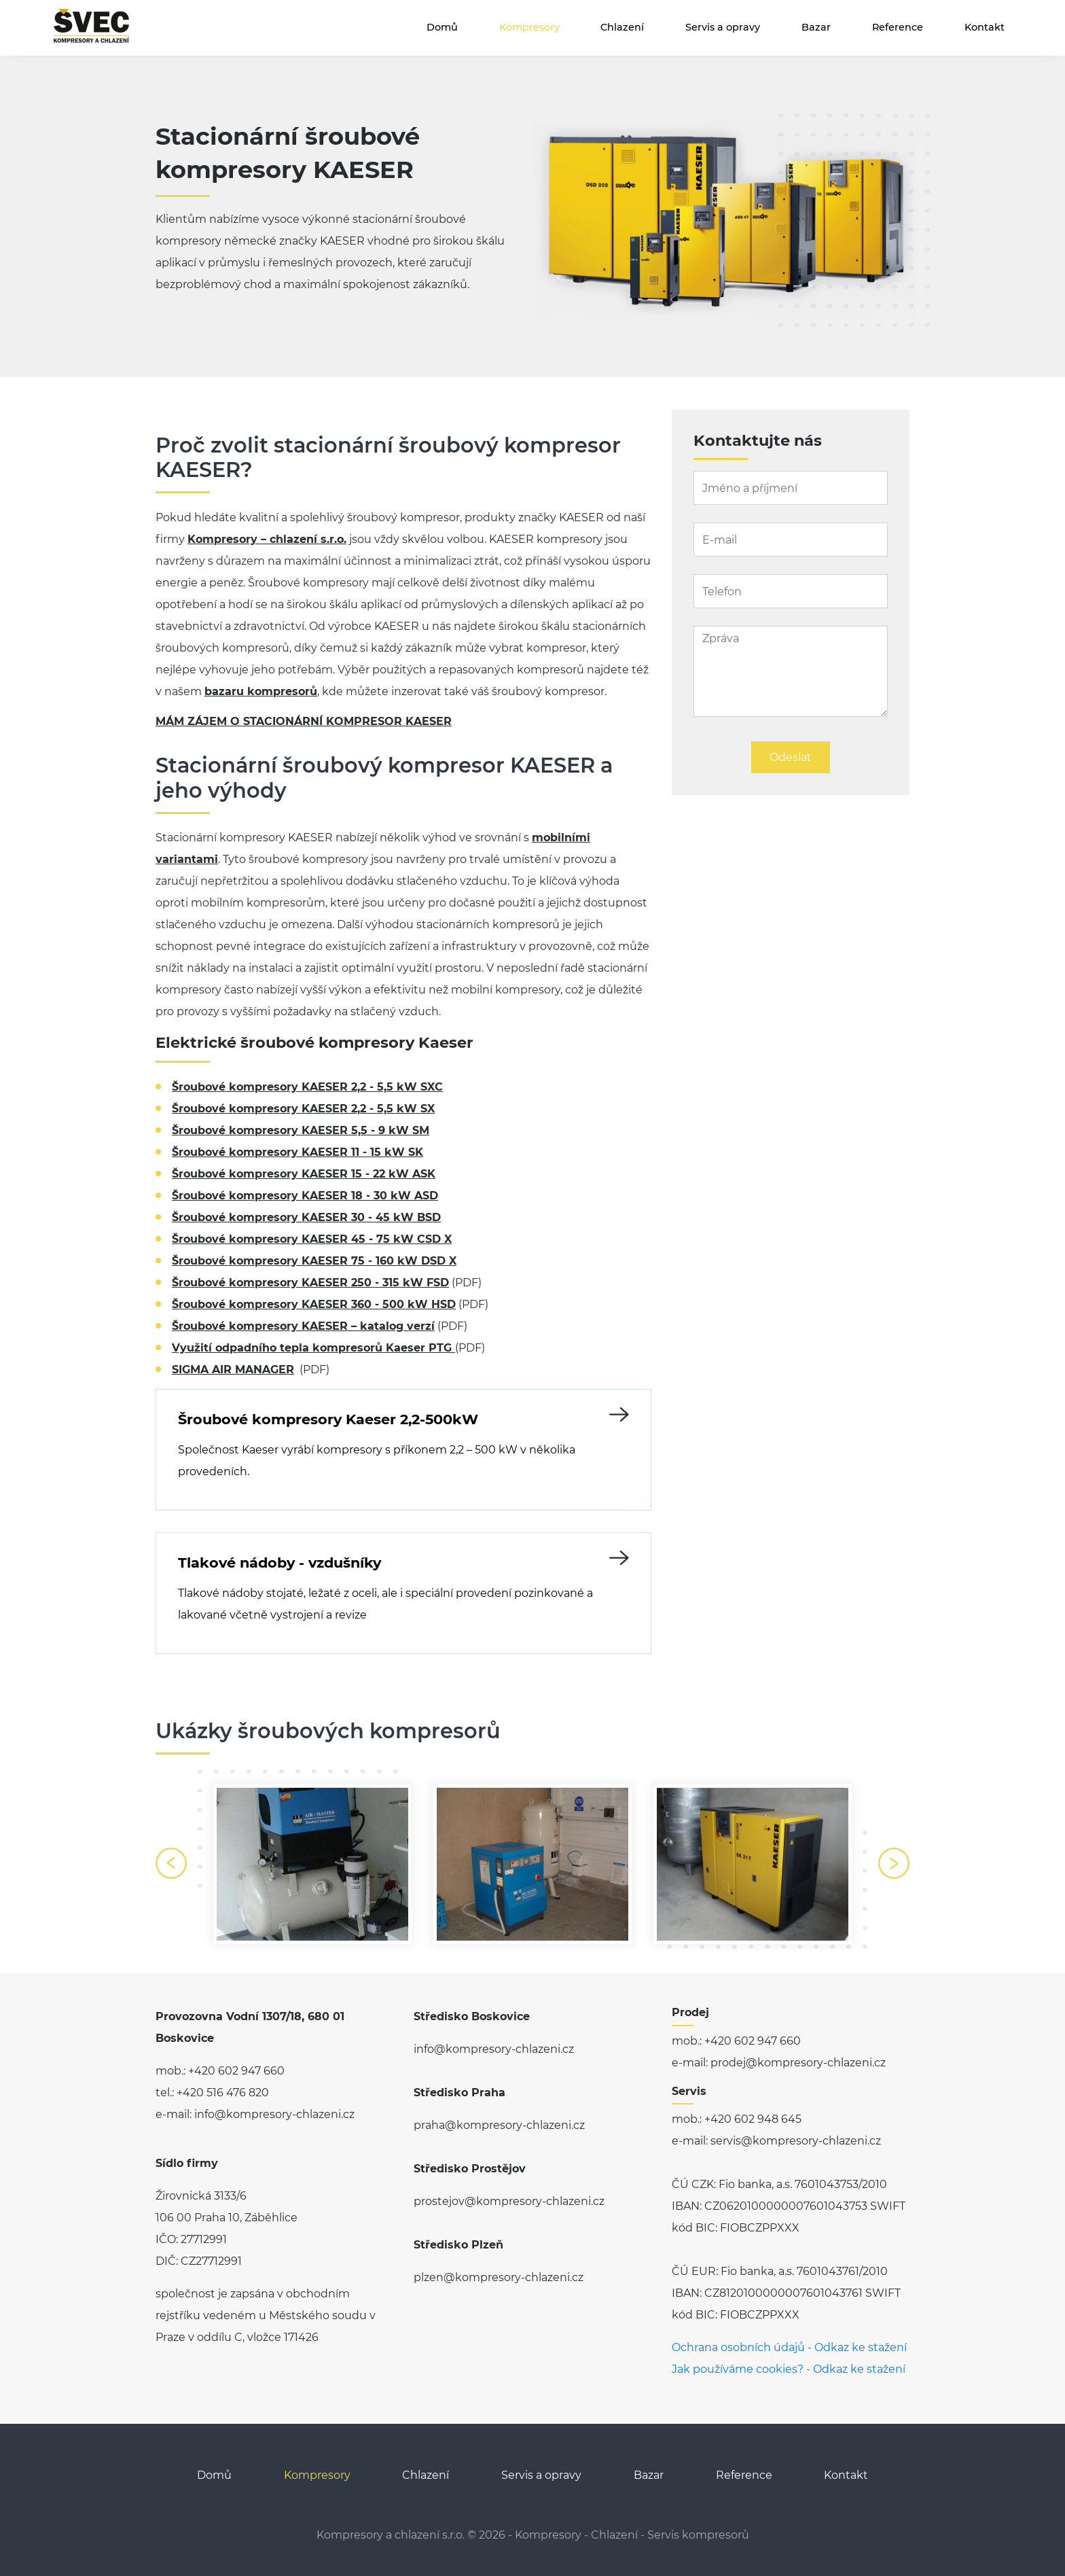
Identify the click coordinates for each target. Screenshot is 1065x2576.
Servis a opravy (722, 27)
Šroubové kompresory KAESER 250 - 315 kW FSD (310, 1282)
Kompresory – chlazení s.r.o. (266, 539)
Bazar (816, 27)
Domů (442, 27)
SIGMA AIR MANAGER (233, 1369)
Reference (897, 27)
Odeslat (791, 757)
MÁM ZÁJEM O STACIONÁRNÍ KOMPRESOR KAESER (304, 721)
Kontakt (984, 27)
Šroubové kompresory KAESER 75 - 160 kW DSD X (314, 1260)
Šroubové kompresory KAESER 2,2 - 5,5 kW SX (303, 1108)
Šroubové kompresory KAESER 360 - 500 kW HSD (314, 1304)
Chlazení (622, 27)
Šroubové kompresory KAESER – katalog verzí (303, 1326)
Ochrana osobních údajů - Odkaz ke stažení (789, 2347)
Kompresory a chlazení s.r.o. (391, 2534)
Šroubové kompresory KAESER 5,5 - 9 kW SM (300, 1130)
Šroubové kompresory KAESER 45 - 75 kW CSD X (312, 1239)
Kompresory (529, 27)
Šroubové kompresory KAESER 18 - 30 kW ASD (305, 1195)
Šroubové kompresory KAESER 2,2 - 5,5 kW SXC (307, 1086)
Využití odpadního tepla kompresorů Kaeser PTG (313, 1347)
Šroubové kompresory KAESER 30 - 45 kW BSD (306, 1217)
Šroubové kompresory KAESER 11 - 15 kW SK (297, 1152)
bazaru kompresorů (260, 691)
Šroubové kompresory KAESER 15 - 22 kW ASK (303, 1173)
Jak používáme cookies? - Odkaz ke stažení (788, 2369)
